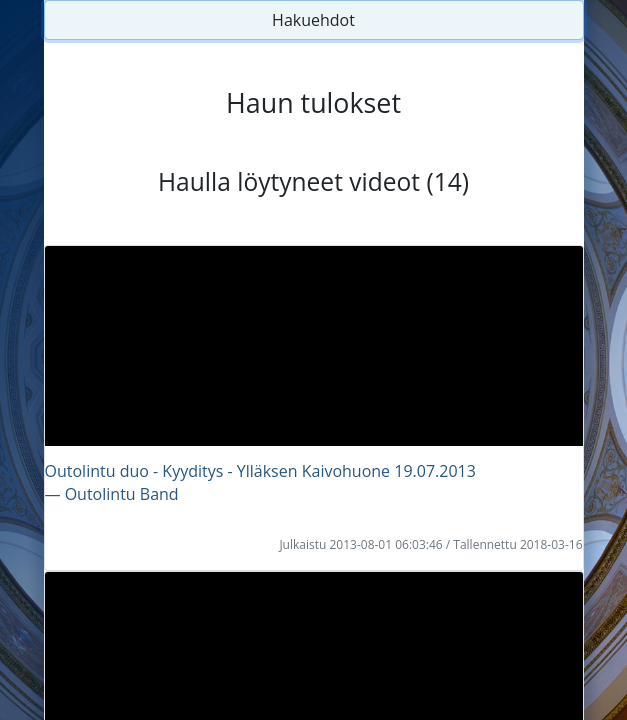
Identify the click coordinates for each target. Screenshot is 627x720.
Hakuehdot (313, 20)
